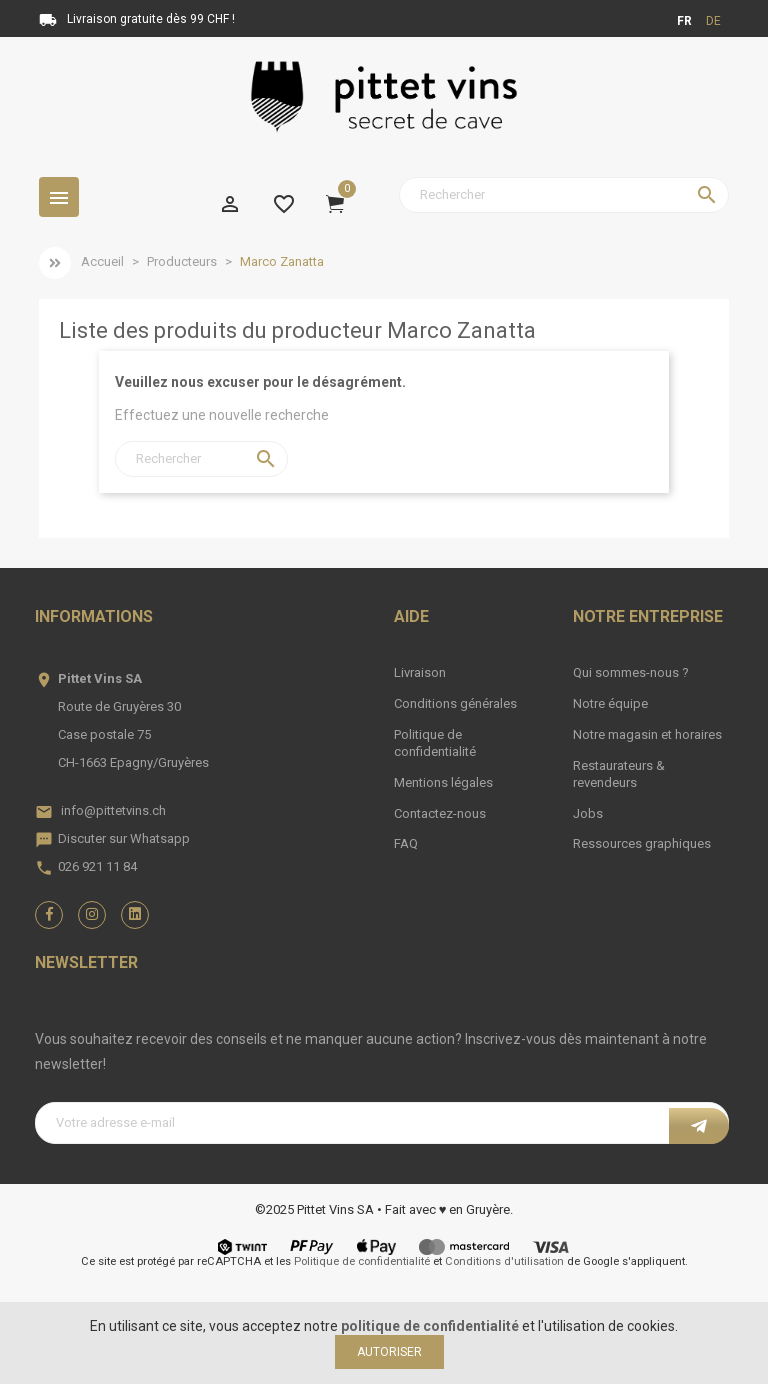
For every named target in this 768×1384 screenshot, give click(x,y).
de (713, 21)
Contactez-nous (440, 813)
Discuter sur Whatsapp (124, 838)
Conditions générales (455, 703)
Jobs (588, 813)
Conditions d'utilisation (504, 1261)
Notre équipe (610, 703)
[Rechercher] (564, 195)
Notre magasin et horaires (647, 734)
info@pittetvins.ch (113, 810)
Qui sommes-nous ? (631, 672)
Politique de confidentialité (435, 743)
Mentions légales (443, 782)
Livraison (420, 672)
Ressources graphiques (642, 843)
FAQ (406, 843)
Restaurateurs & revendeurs (619, 774)
